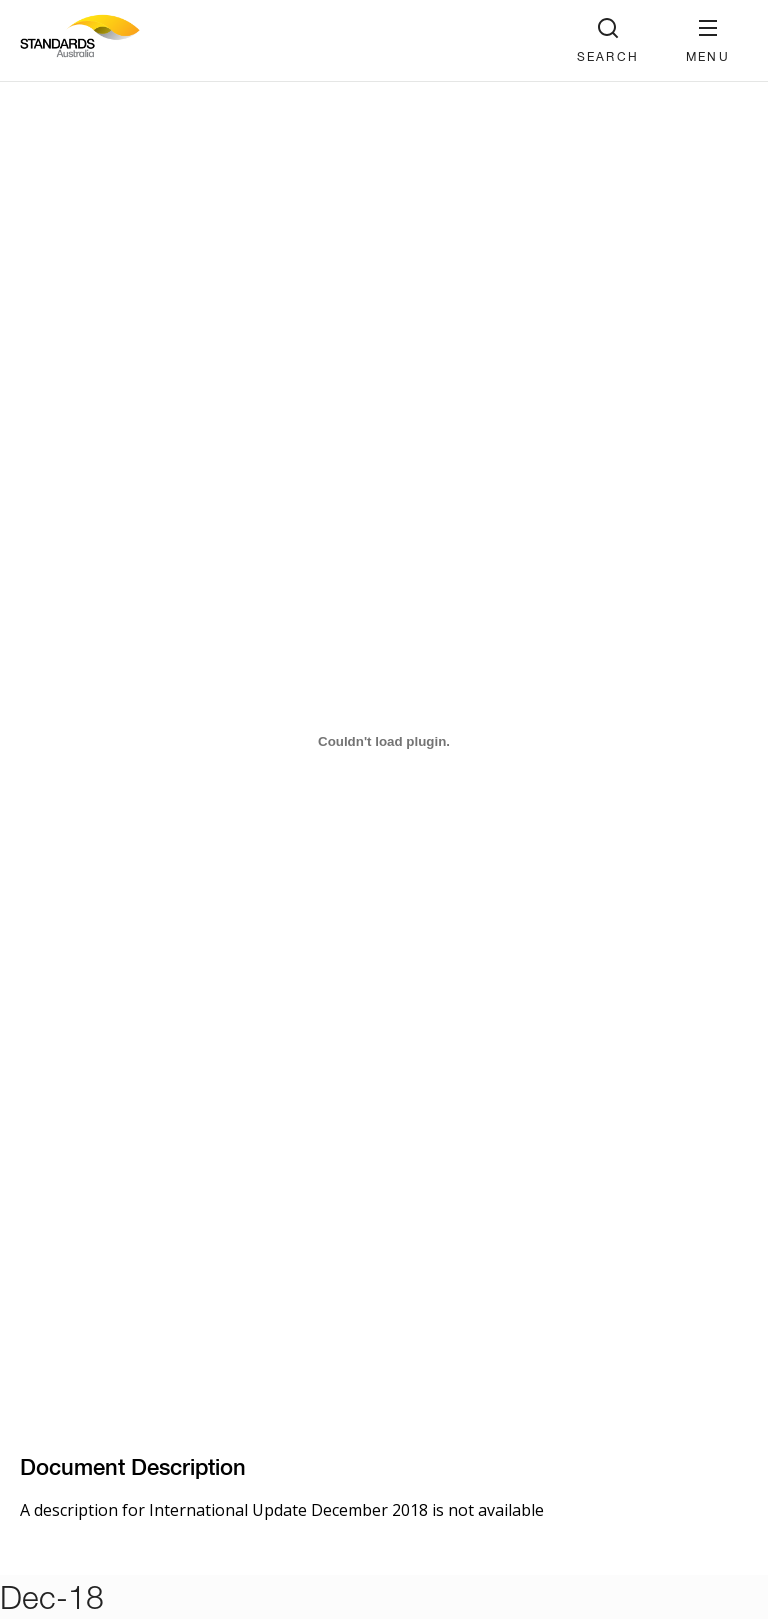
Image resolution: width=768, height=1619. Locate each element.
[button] (708, 40)
